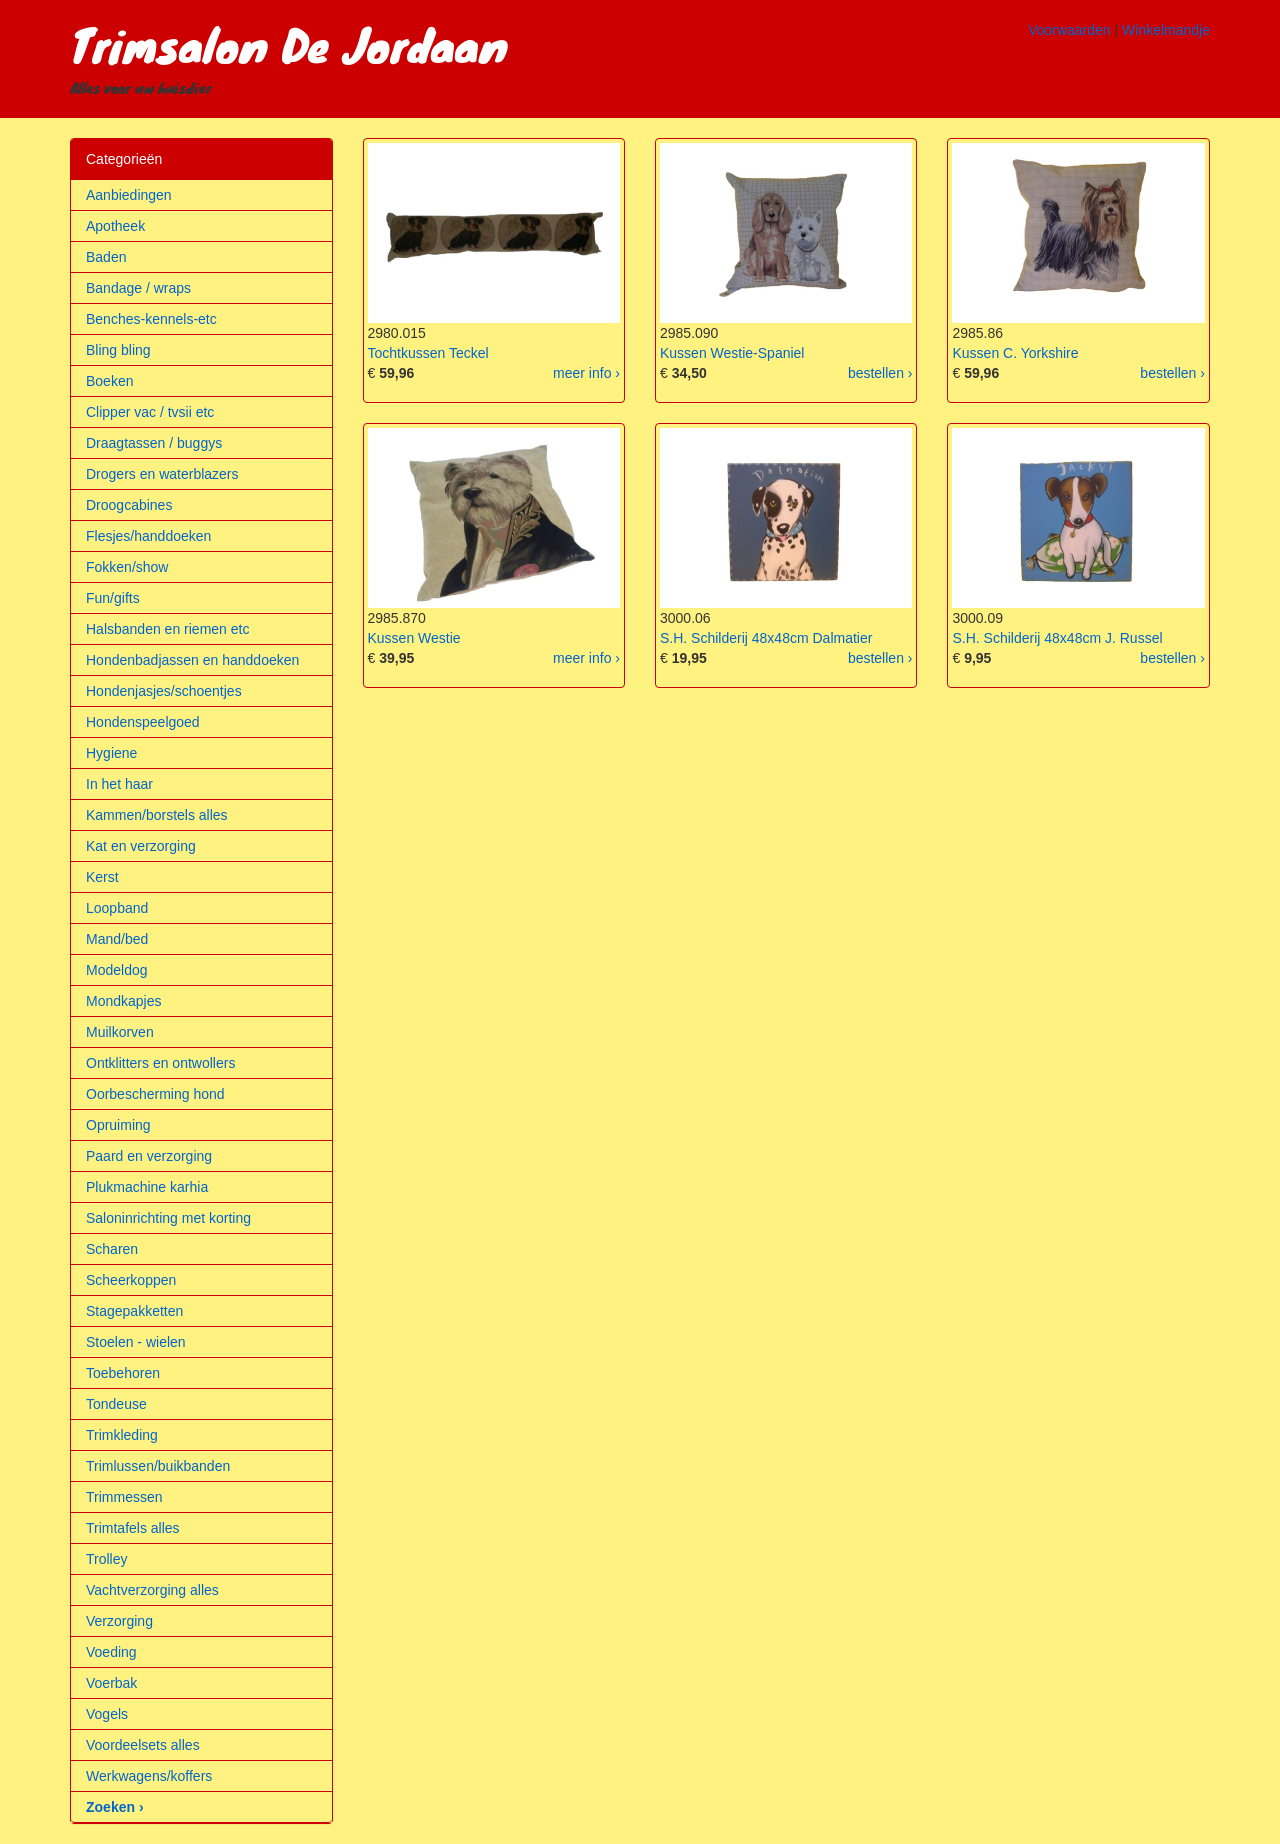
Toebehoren (123, 1373)
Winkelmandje (1166, 30)
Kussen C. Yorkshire (1015, 353)
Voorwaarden (1069, 30)
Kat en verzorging (141, 846)
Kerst (102, 877)
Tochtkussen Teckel (428, 353)
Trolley (107, 1559)
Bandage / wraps (138, 288)
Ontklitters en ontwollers (160, 1063)
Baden (106, 257)
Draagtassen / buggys (154, 443)
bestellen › (880, 373)
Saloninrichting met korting (168, 1218)
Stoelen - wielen (136, 1342)
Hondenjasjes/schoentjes (164, 691)
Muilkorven (120, 1032)
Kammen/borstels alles (157, 815)
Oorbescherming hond (155, 1094)
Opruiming (118, 1125)
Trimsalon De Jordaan (289, 44)
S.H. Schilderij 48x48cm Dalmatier (766, 638)
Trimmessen (124, 1497)
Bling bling (118, 350)
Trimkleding (122, 1435)
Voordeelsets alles (143, 1745)
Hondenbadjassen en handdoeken (192, 660)
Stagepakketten (134, 1311)
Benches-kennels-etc (151, 319)
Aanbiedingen (129, 195)
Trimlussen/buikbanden (158, 1466)
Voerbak (111, 1683)
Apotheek (115, 226)
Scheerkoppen (131, 1280)
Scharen (112, 1249)
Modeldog (117, 970)
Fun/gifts (113, 598)
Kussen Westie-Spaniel (732, 353)
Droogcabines (129, 505)
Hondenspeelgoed (143, 722)
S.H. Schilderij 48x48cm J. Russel (1057, 638)
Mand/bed (117, 939)
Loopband (117, 908)
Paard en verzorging (149, 1156)
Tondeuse (116, 1404)
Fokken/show (127, 567)
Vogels (107, 1714)
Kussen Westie (414, 638)
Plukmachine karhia (147, 1187)
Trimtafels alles (133, 1528)
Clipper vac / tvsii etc (150, 412)
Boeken (109, 381)
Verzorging (119, 1621)
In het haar (119, 784)
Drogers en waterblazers (162, 474)
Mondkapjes (124, 1001)
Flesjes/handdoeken (148, 536)
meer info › (586, 373)
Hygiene (111, 753)
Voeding (111, 1652)
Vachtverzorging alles (152, 1590)
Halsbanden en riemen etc (167, 629)
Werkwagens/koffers (149, 1776)
